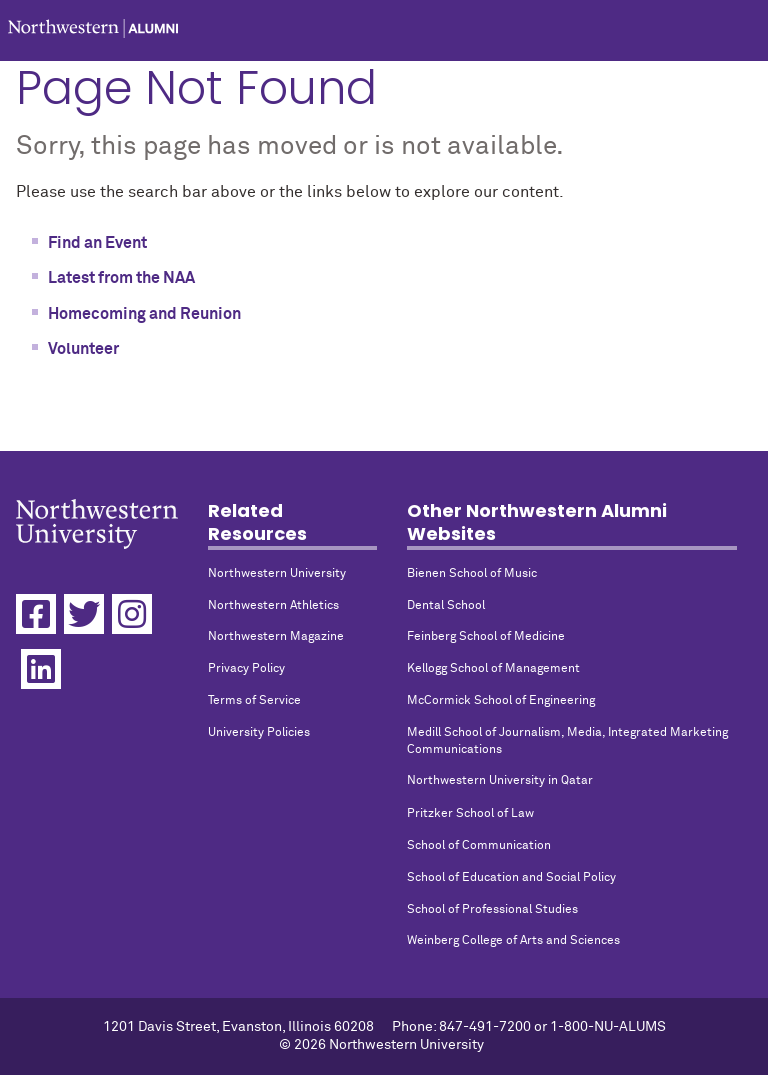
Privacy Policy (246, 669)
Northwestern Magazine (276, 637)
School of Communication (479, 846)
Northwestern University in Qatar (500, 781)
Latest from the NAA (121, 278)
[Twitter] (84, 614)
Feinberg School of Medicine (486, 637)
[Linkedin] (41, 669)
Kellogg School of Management (493, 669)
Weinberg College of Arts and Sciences (513, 941)
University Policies (259, 733)
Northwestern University (277, 574)
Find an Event (97, 243)
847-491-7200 (485, 1027)
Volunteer (83, 349)
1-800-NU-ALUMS (608, 1027)
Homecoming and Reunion (144, 314)
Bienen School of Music (472, 574)
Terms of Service (254, 701)
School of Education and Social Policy (511, 878)
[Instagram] (132, 614)
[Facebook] (36, 614)
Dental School (446, 606)
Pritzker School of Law (470, 814)
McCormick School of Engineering (501, 701)
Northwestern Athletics (273, 606)
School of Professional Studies (492, 910)
